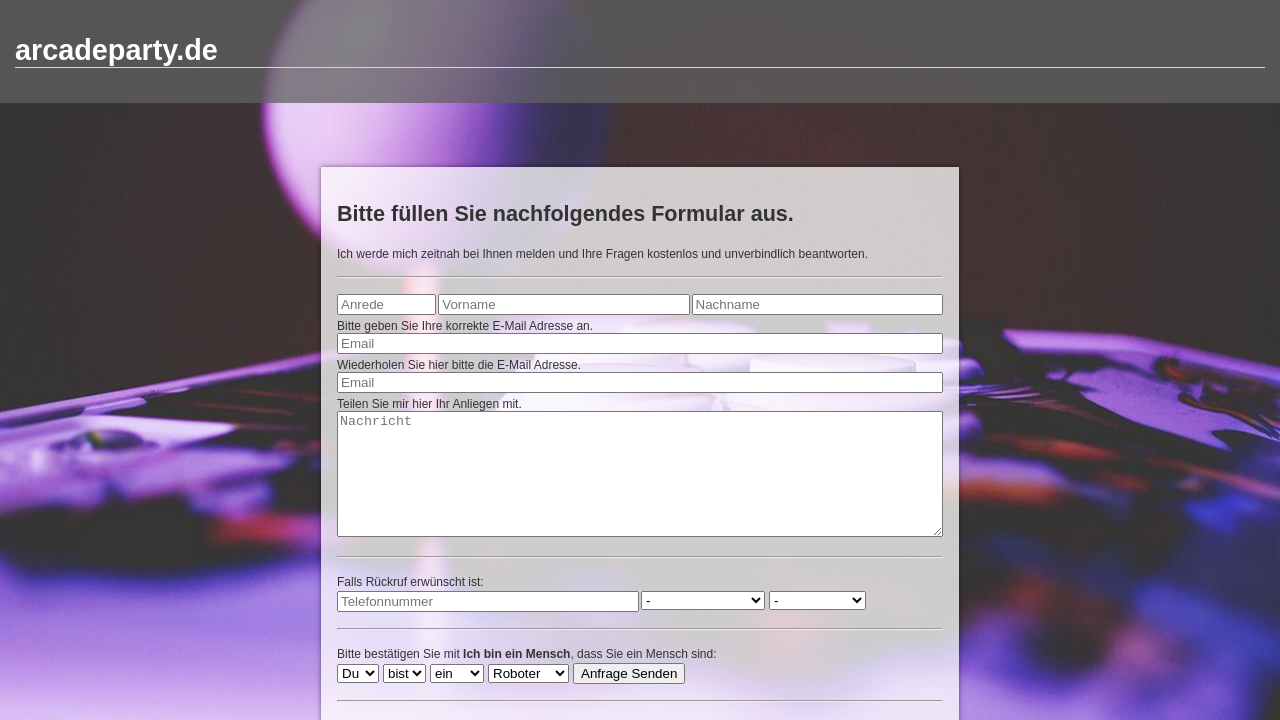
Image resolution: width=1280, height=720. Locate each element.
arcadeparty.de (116, 50)
